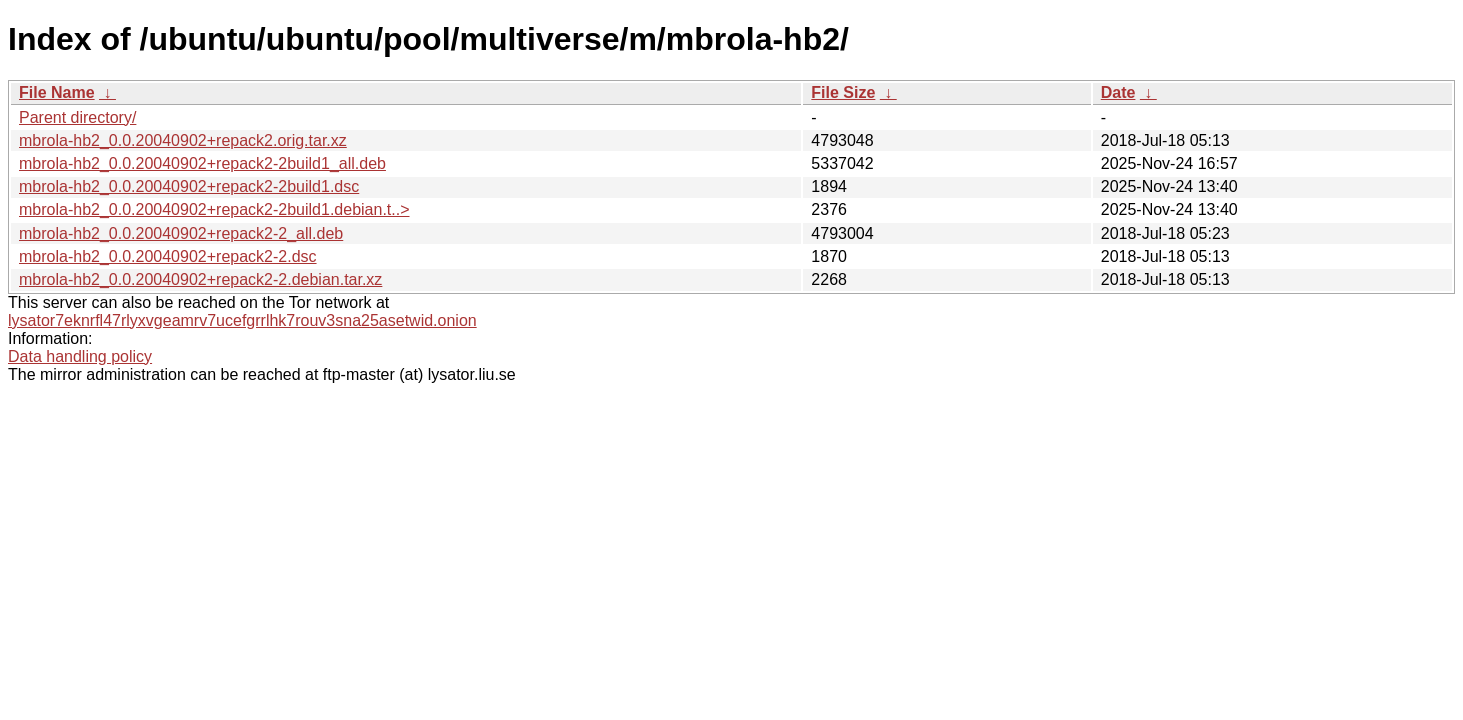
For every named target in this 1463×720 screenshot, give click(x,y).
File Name (57, 92)
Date (1118, 92)
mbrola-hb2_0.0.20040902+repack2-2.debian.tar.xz (200, 279)
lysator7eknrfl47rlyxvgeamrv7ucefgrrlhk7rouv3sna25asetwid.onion (242, 320)
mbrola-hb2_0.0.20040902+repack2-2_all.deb (181, 233)
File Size (843, 92)
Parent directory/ (77, 117)
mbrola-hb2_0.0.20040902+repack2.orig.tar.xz (183, 140)
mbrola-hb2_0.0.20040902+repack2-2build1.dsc (189, 186)
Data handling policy (80, 356)
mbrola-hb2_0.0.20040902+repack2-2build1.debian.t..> (214, 209)
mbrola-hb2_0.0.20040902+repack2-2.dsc (168, 256)
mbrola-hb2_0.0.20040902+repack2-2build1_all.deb (202, 163)
